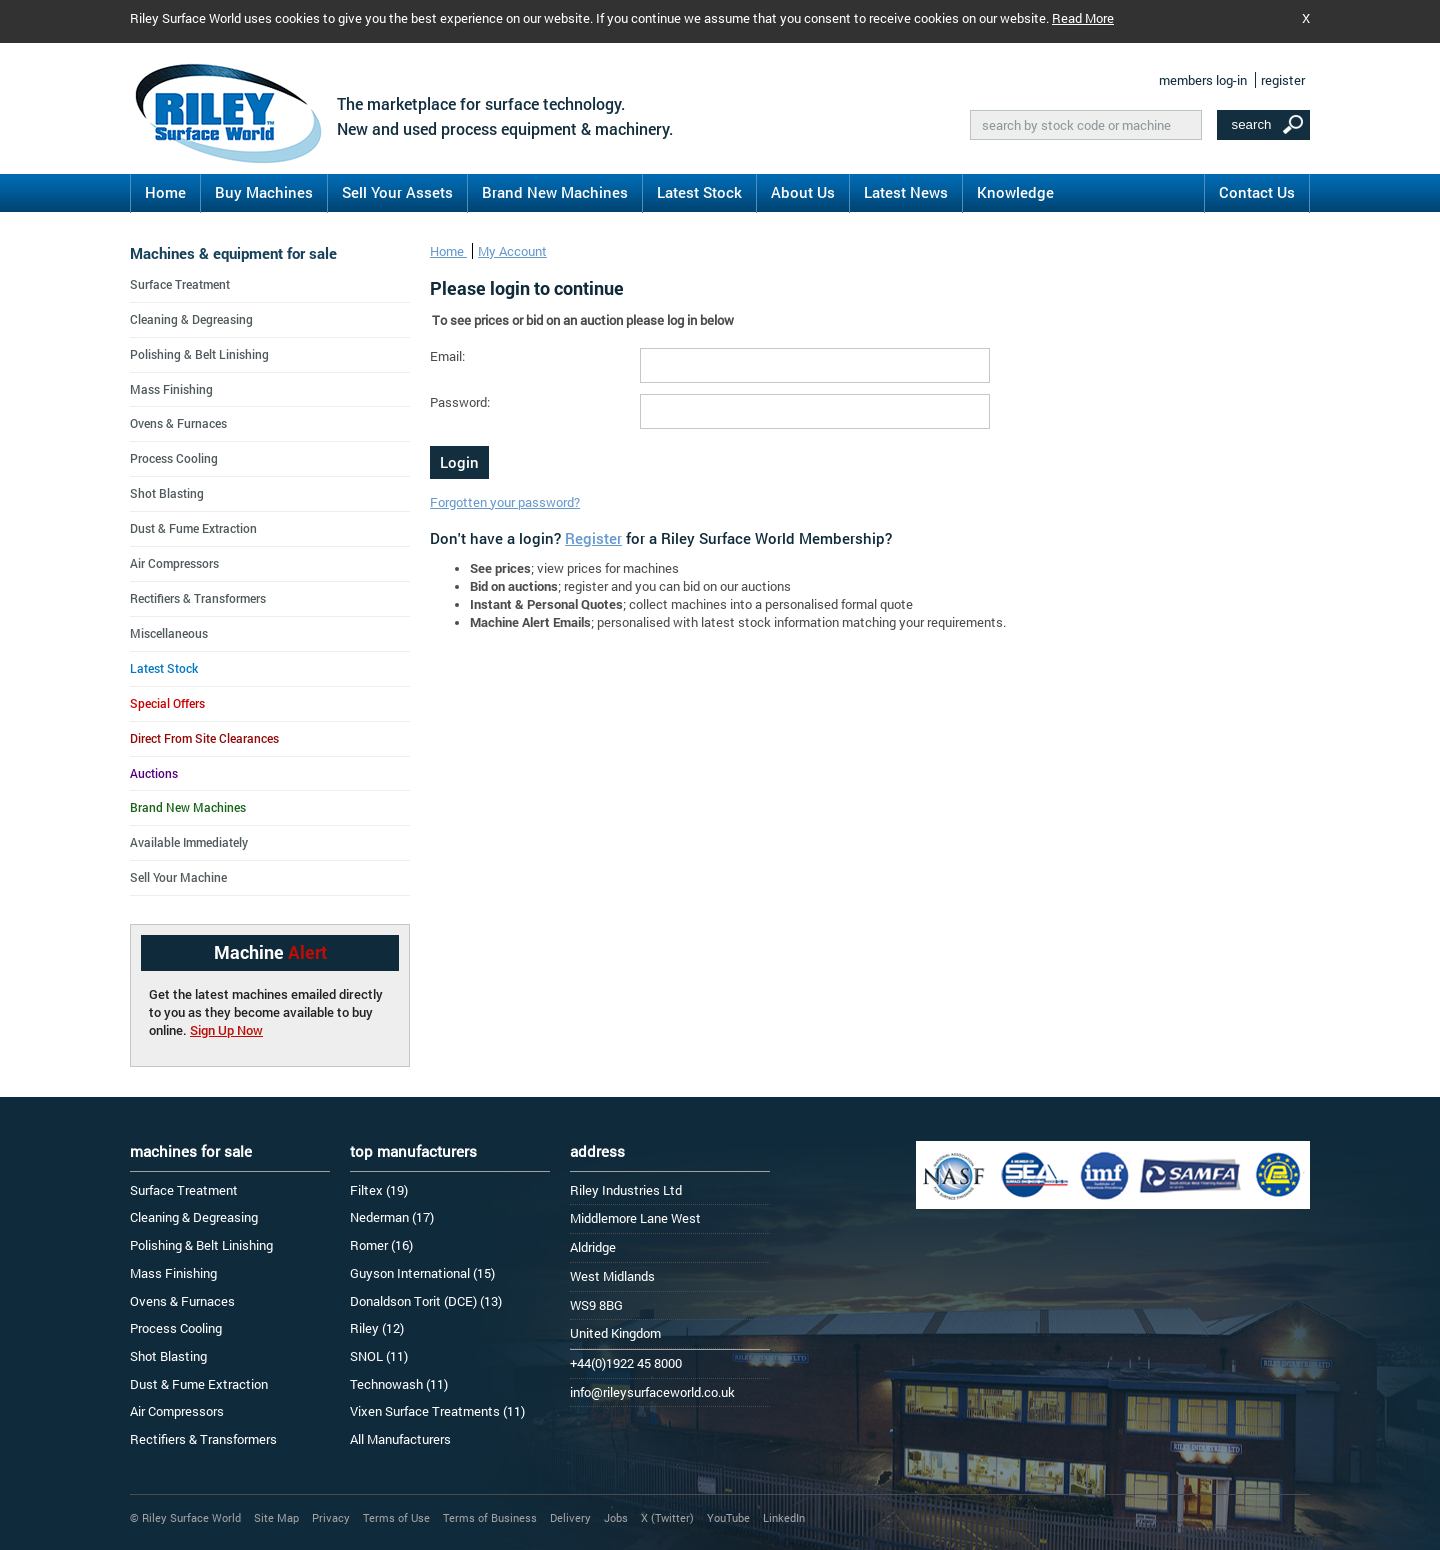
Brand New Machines (555, 192)
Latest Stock (699, 192)
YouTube (728, 1517)
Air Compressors (174, 563)
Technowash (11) (399, 1384)
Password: (460, 402)
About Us (803, 192)
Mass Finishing (171, 389)
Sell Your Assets (397, 192)
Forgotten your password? (505, 502)
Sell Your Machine (178, 877)
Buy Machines (264, 192)
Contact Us (1257, 192)
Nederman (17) (392, 1217)
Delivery (570, 1517)
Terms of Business (490, 1517)
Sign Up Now (226, 1030)
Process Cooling (174, 458)
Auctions (154, 773)
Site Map (276, 1517)
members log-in (1203, 80)
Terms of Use (396, 1517)
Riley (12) (377, 1328)
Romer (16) (381, 1245)
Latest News (906, 192)
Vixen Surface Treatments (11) (437, 1411)
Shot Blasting (167, 493)
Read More (1083, 18)
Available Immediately (189, 842)
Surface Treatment (180, 284)
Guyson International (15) (422, 1273)
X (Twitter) (667, 1517)
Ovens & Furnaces (178, 423)
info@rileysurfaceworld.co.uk (652, 1392)
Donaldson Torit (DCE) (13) (426, 1301)
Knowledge (1015, 192)
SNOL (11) (379, 1356)
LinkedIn (784, 1517)
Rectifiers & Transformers (198, 598)
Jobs (616, 1517)
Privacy (331, 1517)
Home (165, 192)
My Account (512, 251)
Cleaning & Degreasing (191, 319)
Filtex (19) (379, 1190)
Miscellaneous (169, 633)
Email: (447, 356)
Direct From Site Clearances (204, 738)
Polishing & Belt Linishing (199, 354)
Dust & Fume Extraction (193, 528)
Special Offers (167, 703)
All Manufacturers (400, 1439)
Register (593, 538)
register (1283, 80)
